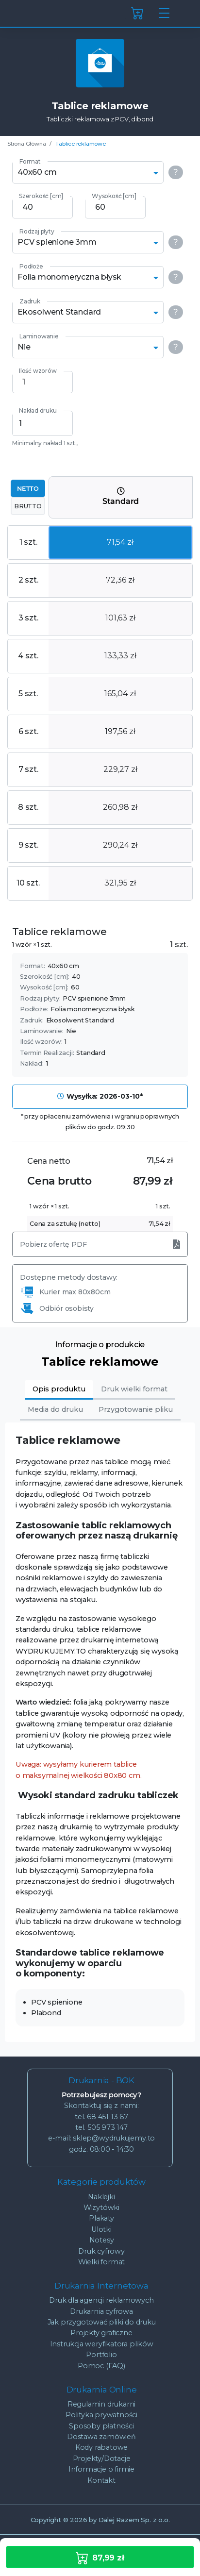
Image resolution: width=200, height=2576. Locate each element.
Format (30, 161)
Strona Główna (26, 143)
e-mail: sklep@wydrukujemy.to (101, 2138)
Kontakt (101, 2480)
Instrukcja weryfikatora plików (101, 2344)
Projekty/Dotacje (102, 2458)
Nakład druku (38, 410)
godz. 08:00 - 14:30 (101, 2149)
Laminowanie (39, 336)
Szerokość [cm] (41, 196)
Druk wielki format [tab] (134, 1389)
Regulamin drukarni (101, 2404)
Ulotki (101, 2229)
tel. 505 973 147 (101, 2127)
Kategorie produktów (101, 2182)
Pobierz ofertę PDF (100, 1244)
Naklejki (101, 2196)
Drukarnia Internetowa (101, 2286)
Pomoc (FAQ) (101, 2365)
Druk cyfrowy (101, 2251)
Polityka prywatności (101, 2414)
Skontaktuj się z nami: (101, 2105)
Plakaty (101, 2218)
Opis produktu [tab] (59, 1389)
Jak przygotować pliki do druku (102, 2322)
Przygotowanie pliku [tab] (136, 1409)
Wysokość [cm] (114, 196)
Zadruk (29, 301)
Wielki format (101, 2262)
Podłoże (31, 266)
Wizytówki (101, 2207)
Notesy (101, 2240)
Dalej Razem (134, 2520)
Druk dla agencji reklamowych (101, 2300)
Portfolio (101, 2354)
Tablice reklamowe (80, 143)
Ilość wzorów (38, 370)
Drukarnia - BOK (101, 2080)
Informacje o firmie (101, 2469)
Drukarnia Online (102, 2389)
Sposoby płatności (101, 2426)
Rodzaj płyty (36, 231)
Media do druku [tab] (55, 1409)
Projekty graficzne (101, 2332)
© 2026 (65, 2520)
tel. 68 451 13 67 (101, 2116)
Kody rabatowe (101, 2447)
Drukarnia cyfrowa (101, 2311)
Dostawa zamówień (101, 2436)
